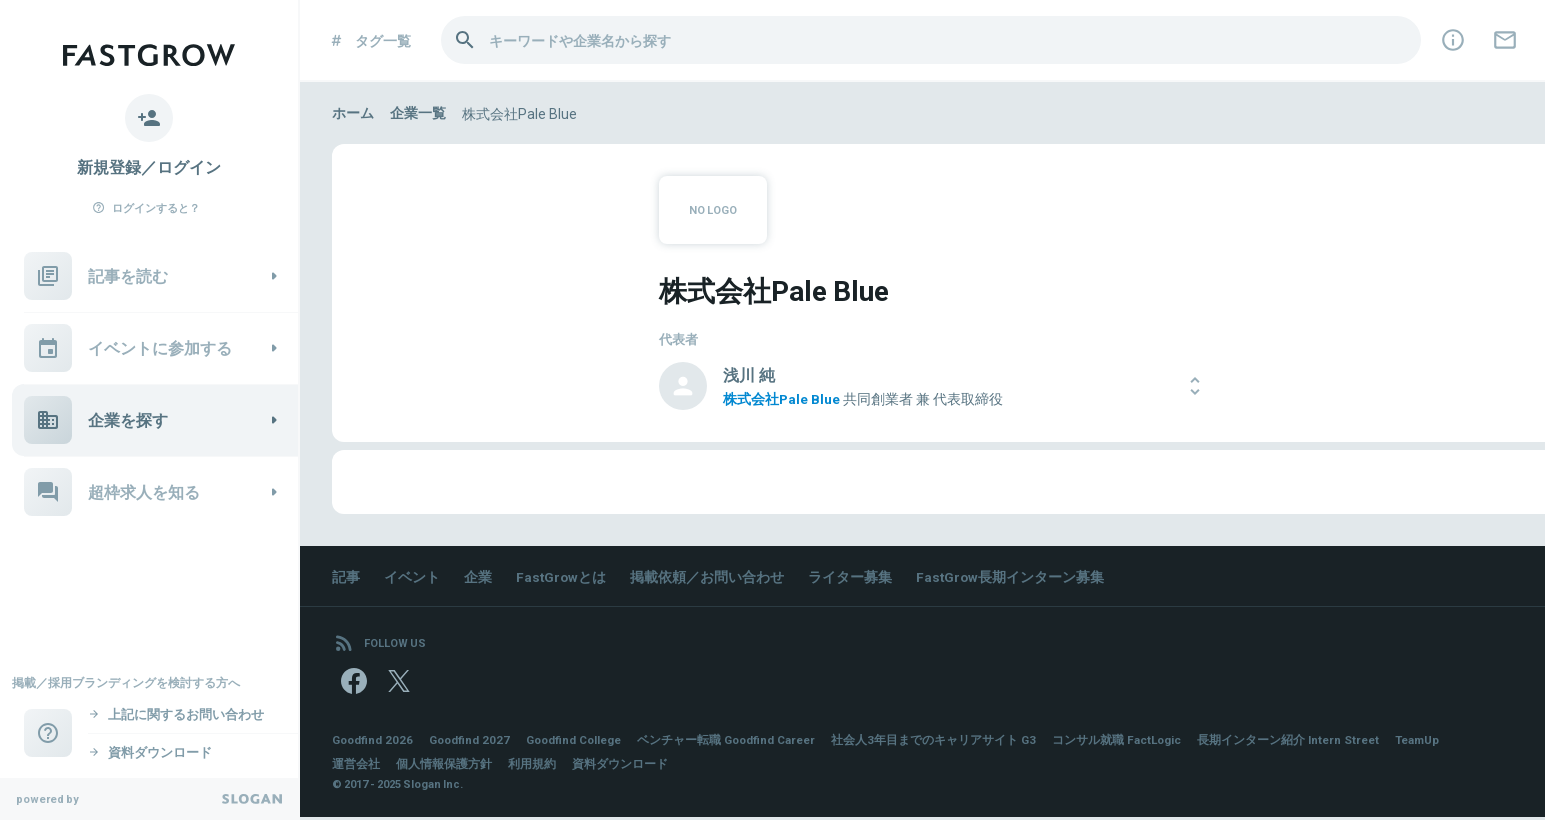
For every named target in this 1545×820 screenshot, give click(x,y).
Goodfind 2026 (374, 743)
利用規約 (532, 767)
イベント (412, 576)
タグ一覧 (369, 40)
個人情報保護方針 (444, 767)
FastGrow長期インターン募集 (1013, 576)
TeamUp (1444, 743)
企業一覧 (418, 113)
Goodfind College (583, 743)
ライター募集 (852, 576)
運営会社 (356, 767)
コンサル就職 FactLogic (1137, 743)
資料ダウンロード (620, 767)
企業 (478, 576)
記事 (346, 576)
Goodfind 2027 (474, 743)
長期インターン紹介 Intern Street (1312, 743)
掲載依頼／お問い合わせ (709, 576)
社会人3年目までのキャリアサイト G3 (953, 743)
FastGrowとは (562, 576)
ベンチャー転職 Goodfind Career (742, 743)
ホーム (353, 113)
